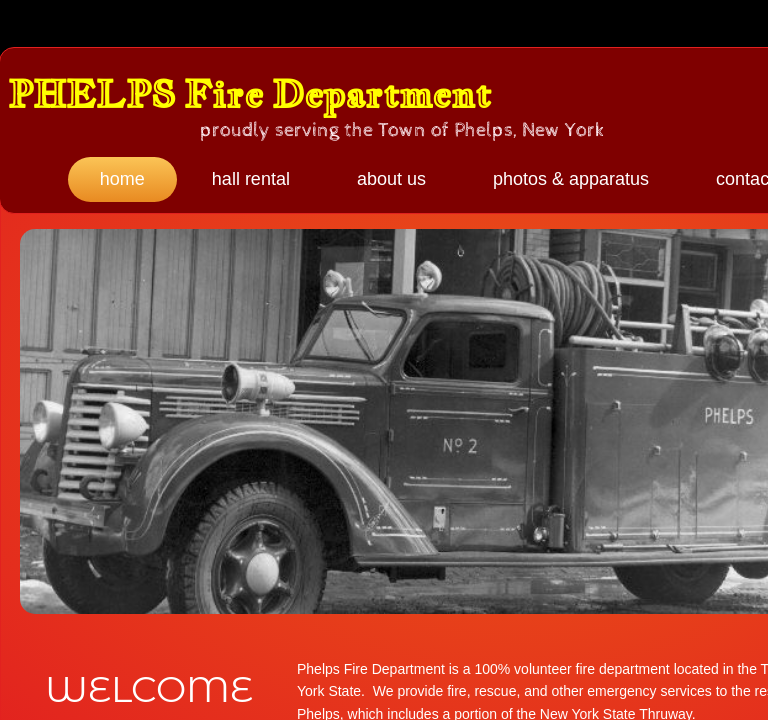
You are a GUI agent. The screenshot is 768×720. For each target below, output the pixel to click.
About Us (391, 179)
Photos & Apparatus (571, 179)
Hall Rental (251, 179)
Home (122, 179)
